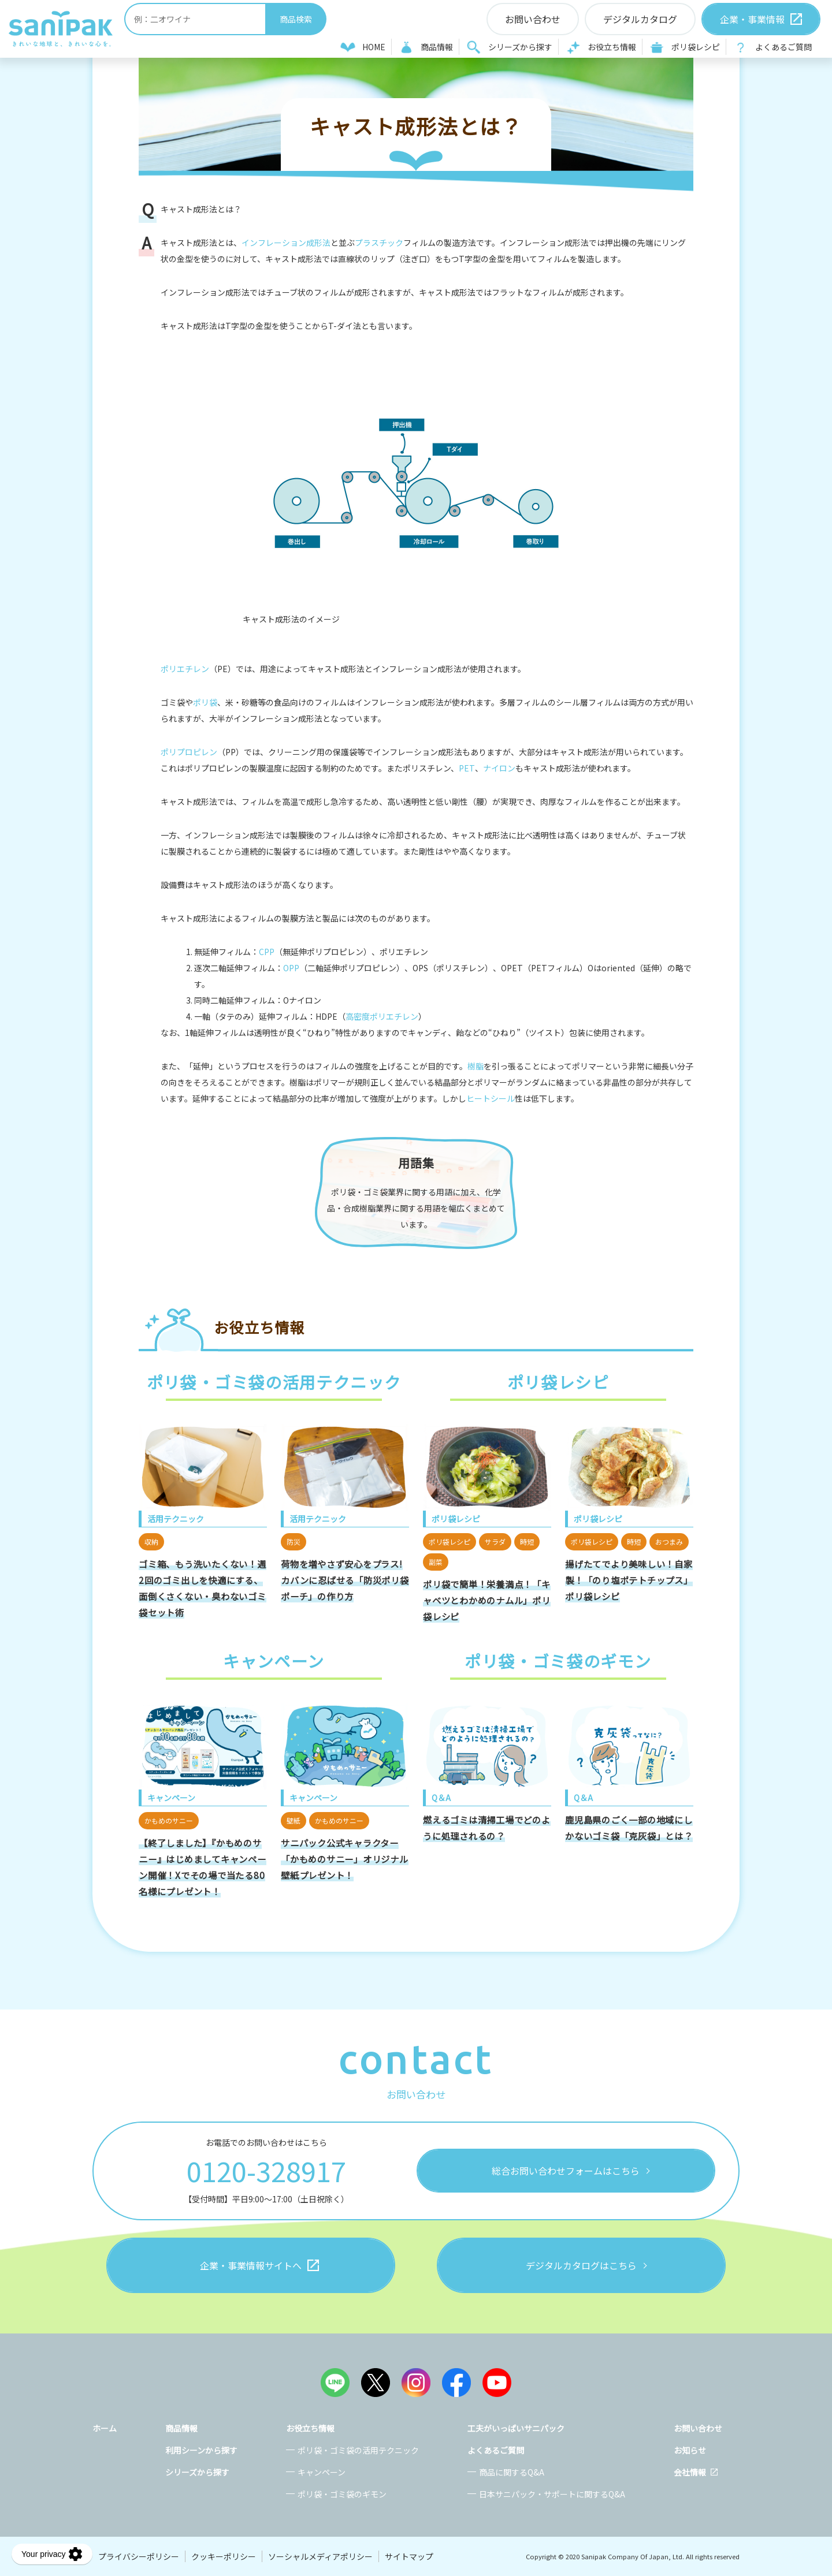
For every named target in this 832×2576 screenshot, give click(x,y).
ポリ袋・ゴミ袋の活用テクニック (358, 2450)
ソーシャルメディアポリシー (320, 2556)
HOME (373, 47)
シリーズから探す (520, 47)
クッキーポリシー (223, 2556)
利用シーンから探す (201, 2450)
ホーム (104, 2428)
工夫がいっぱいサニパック (515, 2428)
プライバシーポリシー (138, 2556)
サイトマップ (409, 2556)
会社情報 (690, 2472)
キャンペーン (322, 2472)
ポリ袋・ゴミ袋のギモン (342, 2494)
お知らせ (690, 2450)
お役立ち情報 (612, 47)
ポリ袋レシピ (695, 47)
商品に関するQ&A (511, 2472)
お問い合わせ (698, 2428)
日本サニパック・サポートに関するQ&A (552, 2494)
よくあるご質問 (783, 47)
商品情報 (437, 47)
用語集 (416, 1162)
